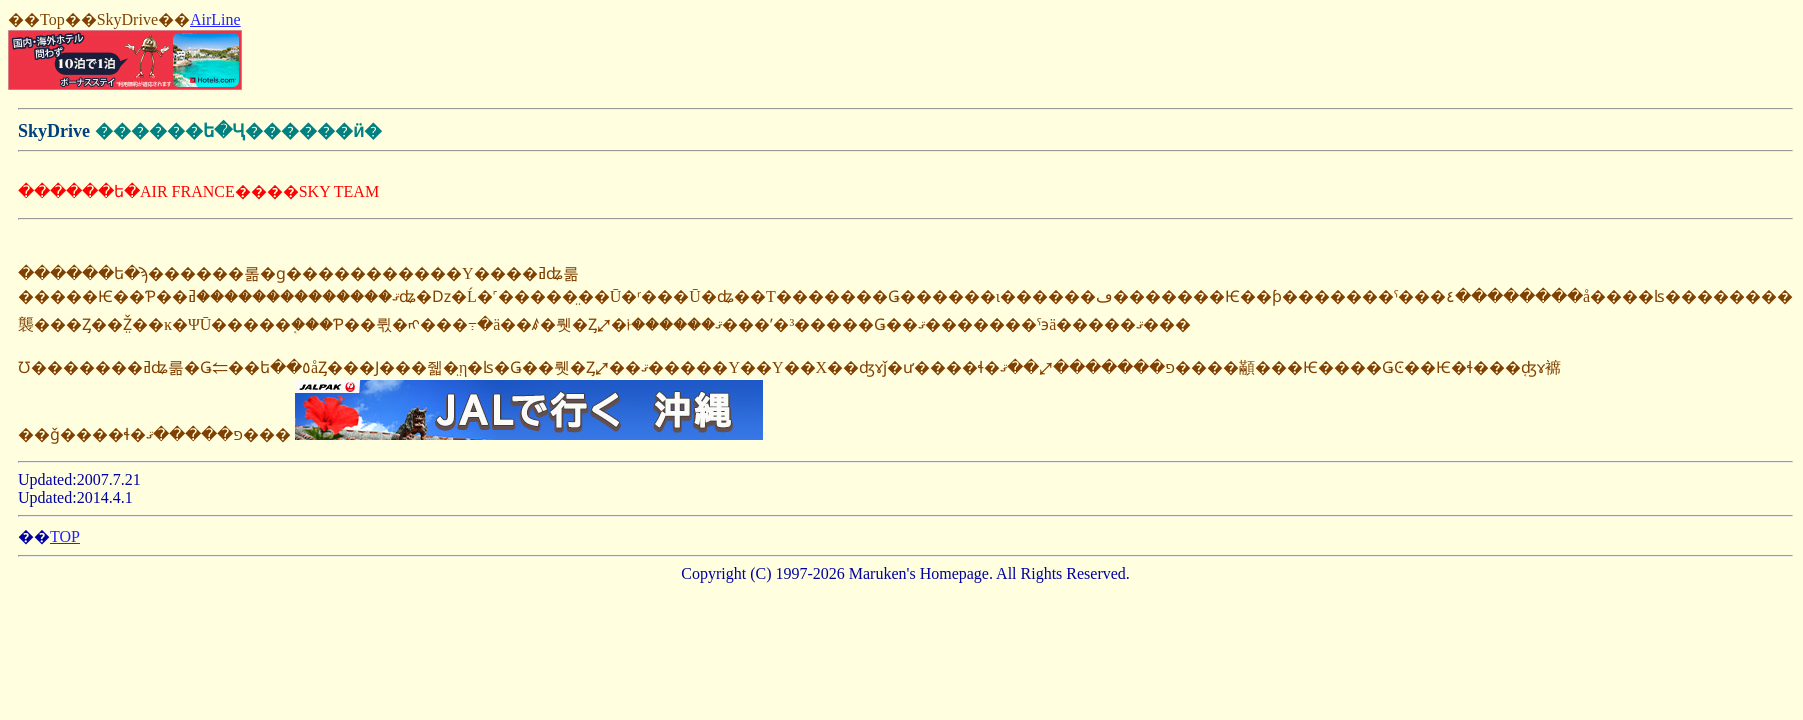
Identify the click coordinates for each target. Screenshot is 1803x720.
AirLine (215, 19)
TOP (65, 536)
